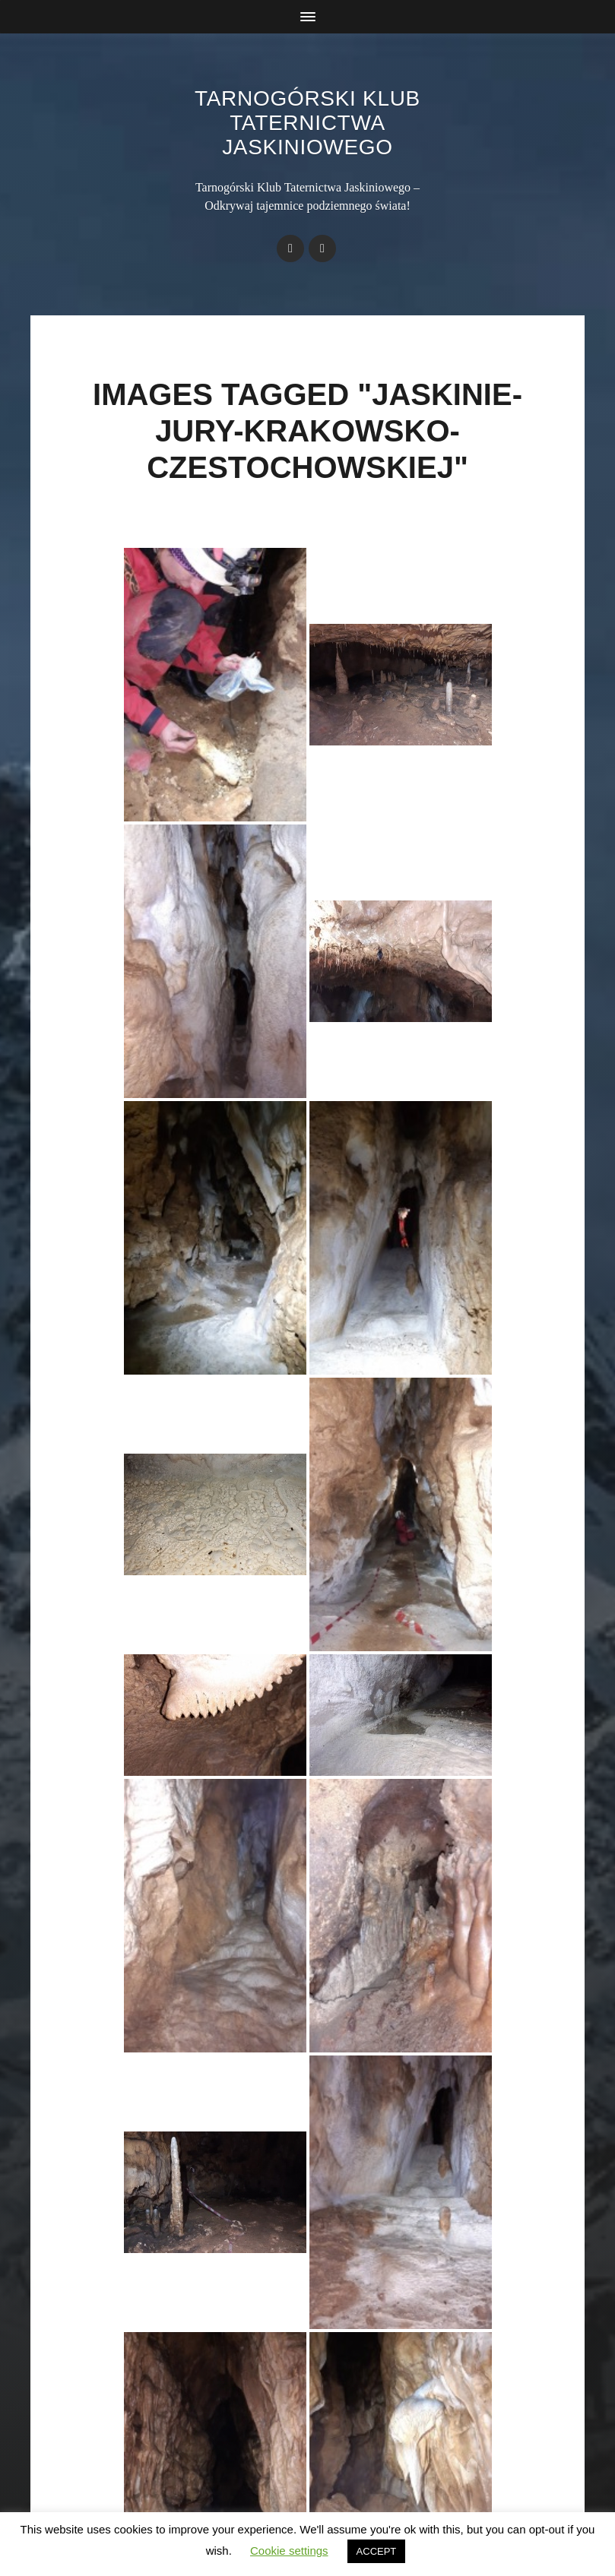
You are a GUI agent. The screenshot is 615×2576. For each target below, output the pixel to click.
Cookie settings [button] (289, 2550)
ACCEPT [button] (377, 2551)
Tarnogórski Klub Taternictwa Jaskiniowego (307, 123)
